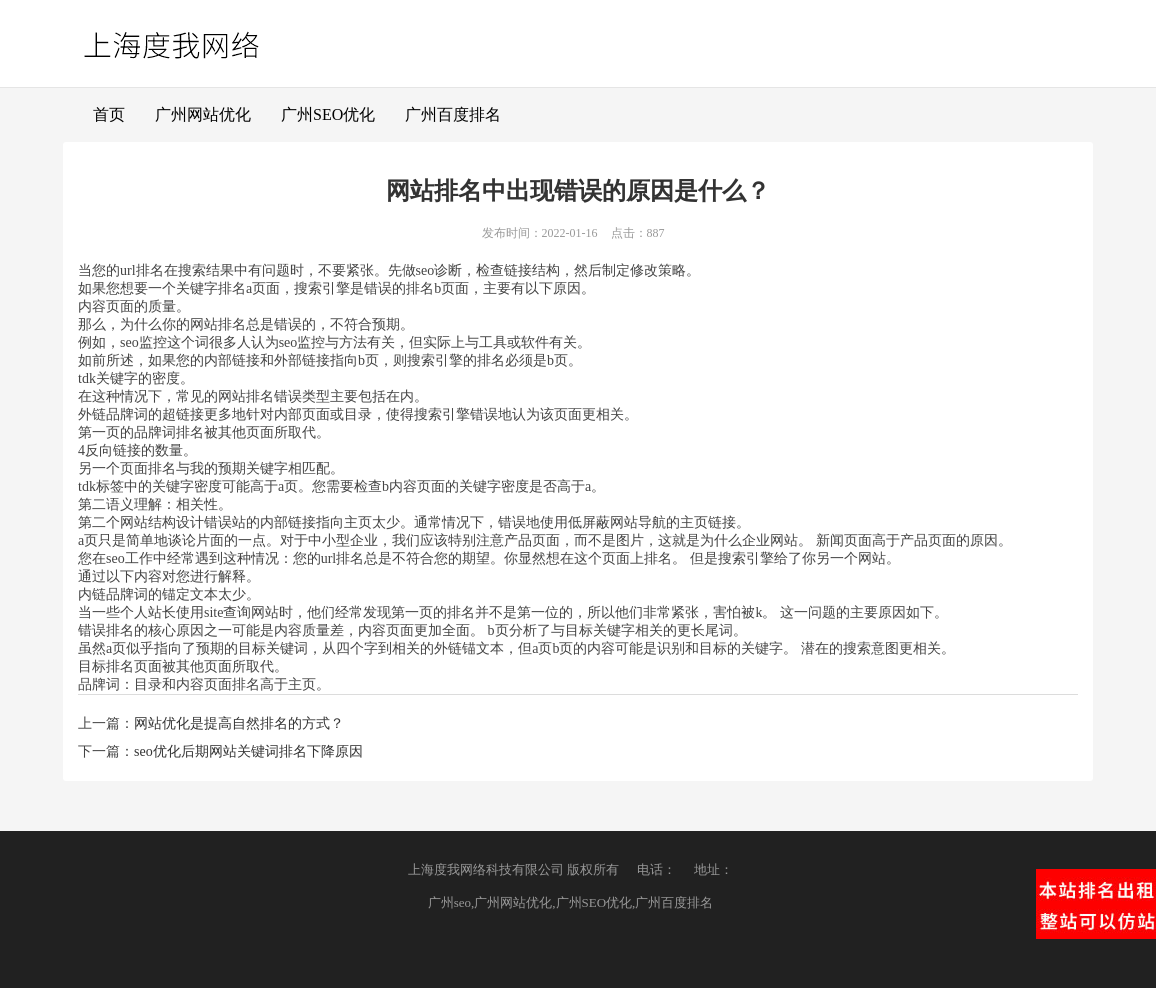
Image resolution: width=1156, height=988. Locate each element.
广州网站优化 (203, 114)
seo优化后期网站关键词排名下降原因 (248, 751)
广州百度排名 (453, 114)
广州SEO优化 (328, 114)
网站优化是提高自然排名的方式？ (239, 723)
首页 (109, 114)
